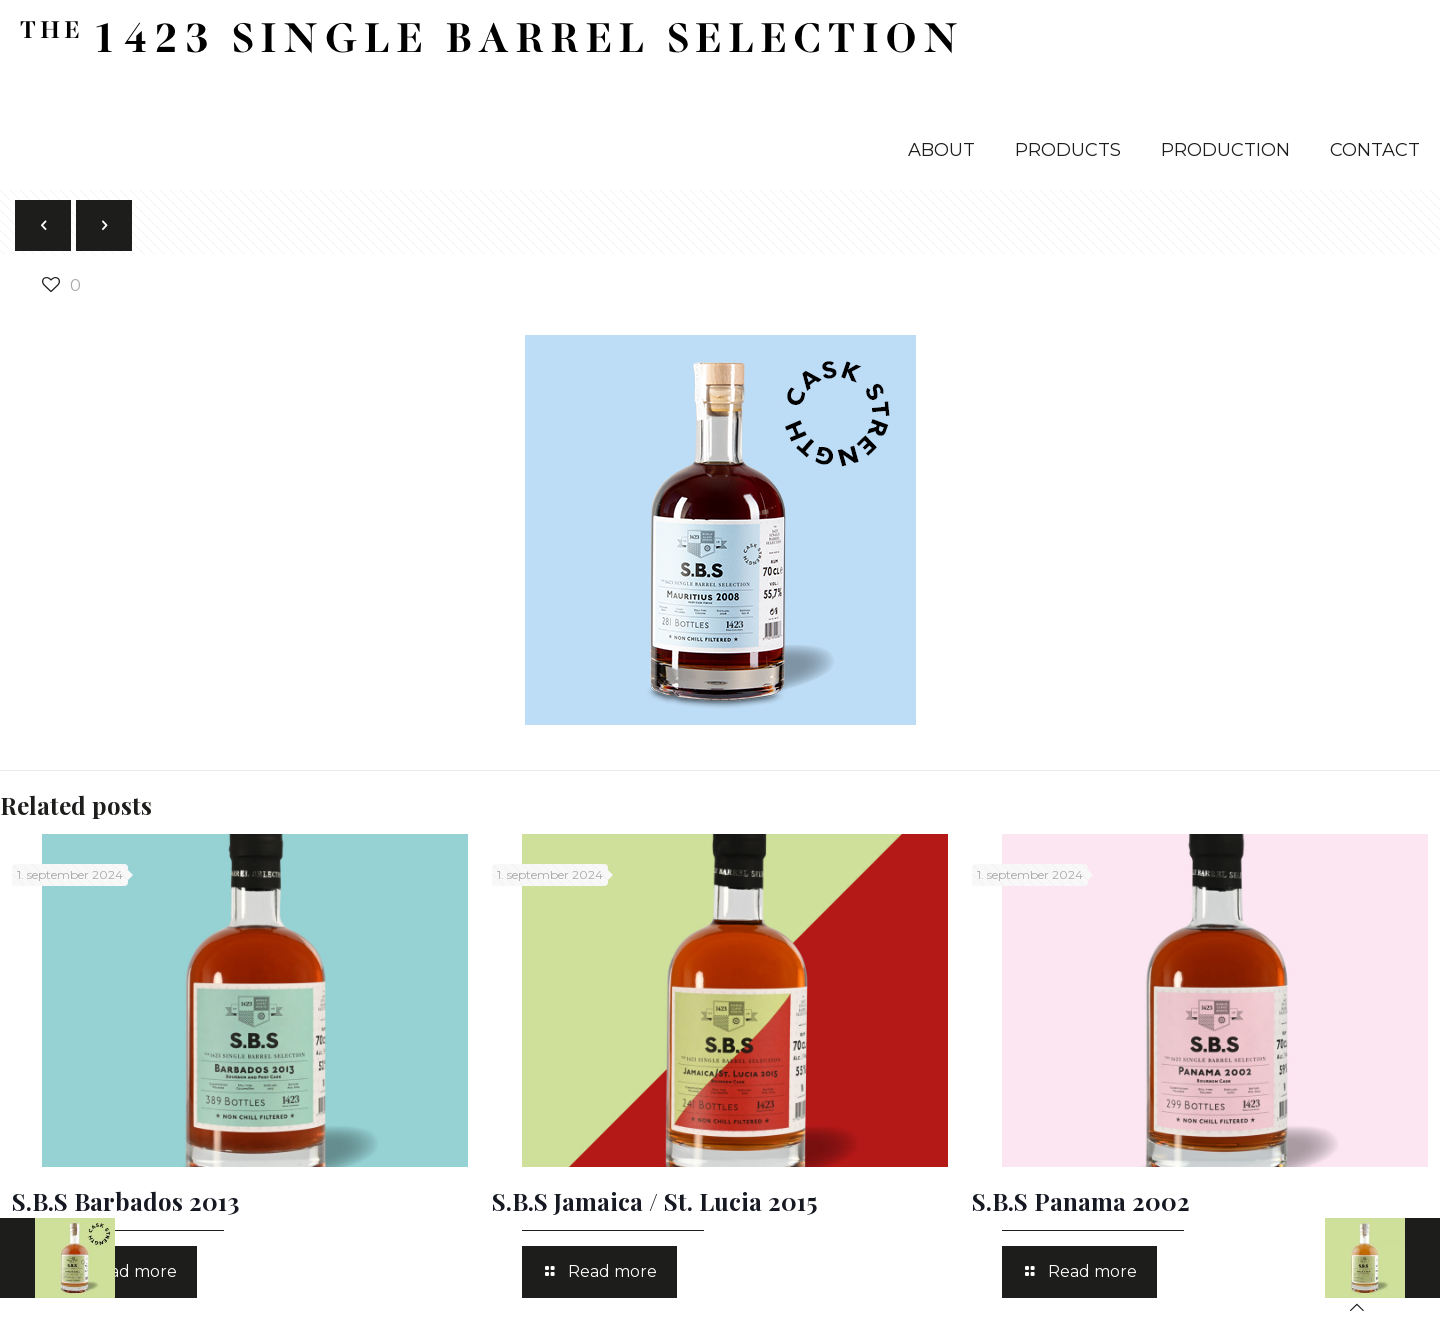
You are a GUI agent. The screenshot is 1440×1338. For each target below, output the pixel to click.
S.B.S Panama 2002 (1081, 1201)
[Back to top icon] (1357, 1307)
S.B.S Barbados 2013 (125, 1201)
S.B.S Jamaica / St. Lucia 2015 (654, 1201)
